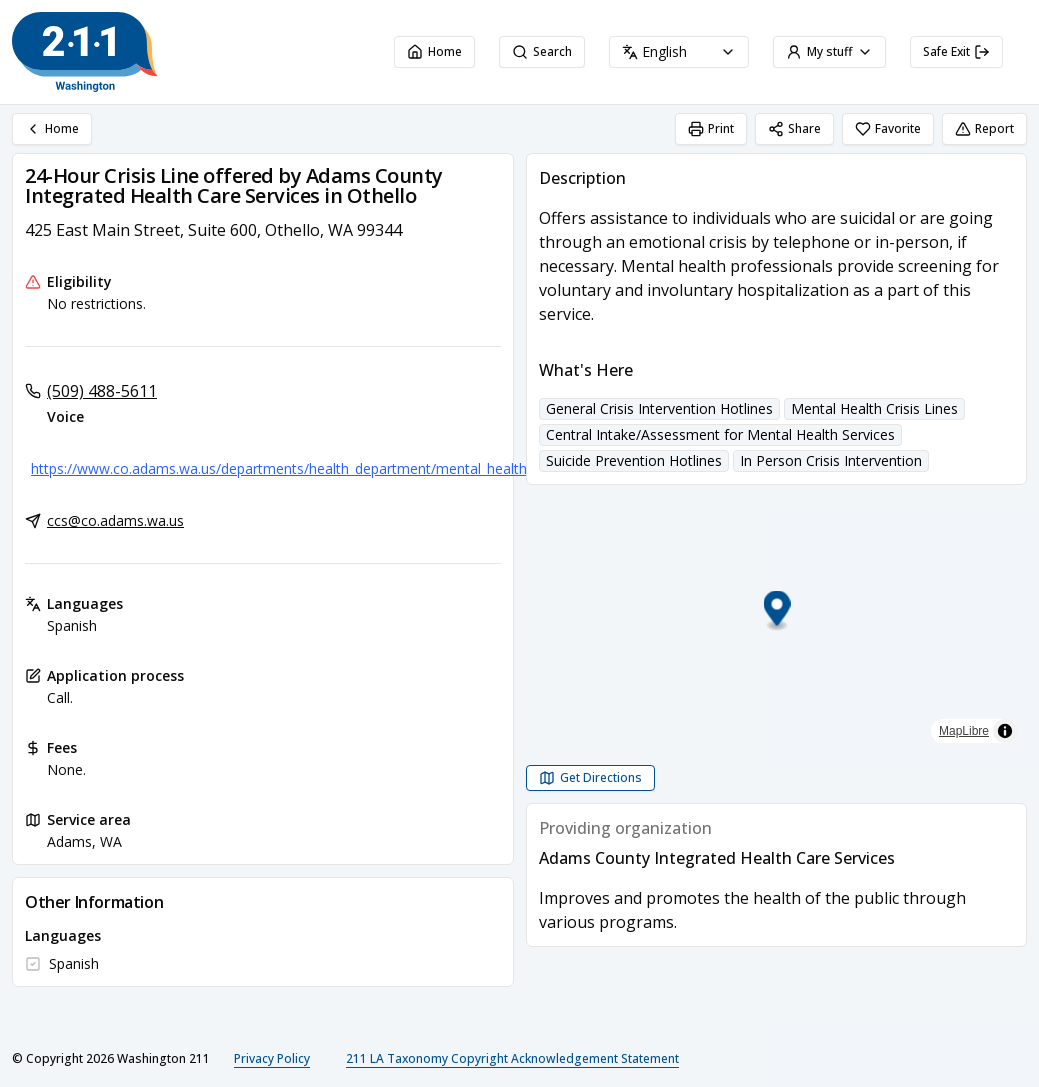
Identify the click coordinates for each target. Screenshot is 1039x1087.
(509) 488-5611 (102, 391)
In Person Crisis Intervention (831, 460)
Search (542, 51)
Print (711, 128)
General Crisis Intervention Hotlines (659, 408)
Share (794, 128)
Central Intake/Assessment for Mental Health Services (720, 434)
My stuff (829, 51)
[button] (776, 611)
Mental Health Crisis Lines (874, 408)
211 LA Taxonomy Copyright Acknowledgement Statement (512, 1059)
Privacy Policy (272, 1059)
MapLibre (964, 731)
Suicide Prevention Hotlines (634, 460)
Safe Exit (956, 51)
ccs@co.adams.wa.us (115, 520)
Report (984, 128)
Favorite (888, 128)
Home (434, 51)
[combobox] (679, 52)
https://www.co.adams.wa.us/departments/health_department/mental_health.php (292, 468)
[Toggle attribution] (1005, 731)
